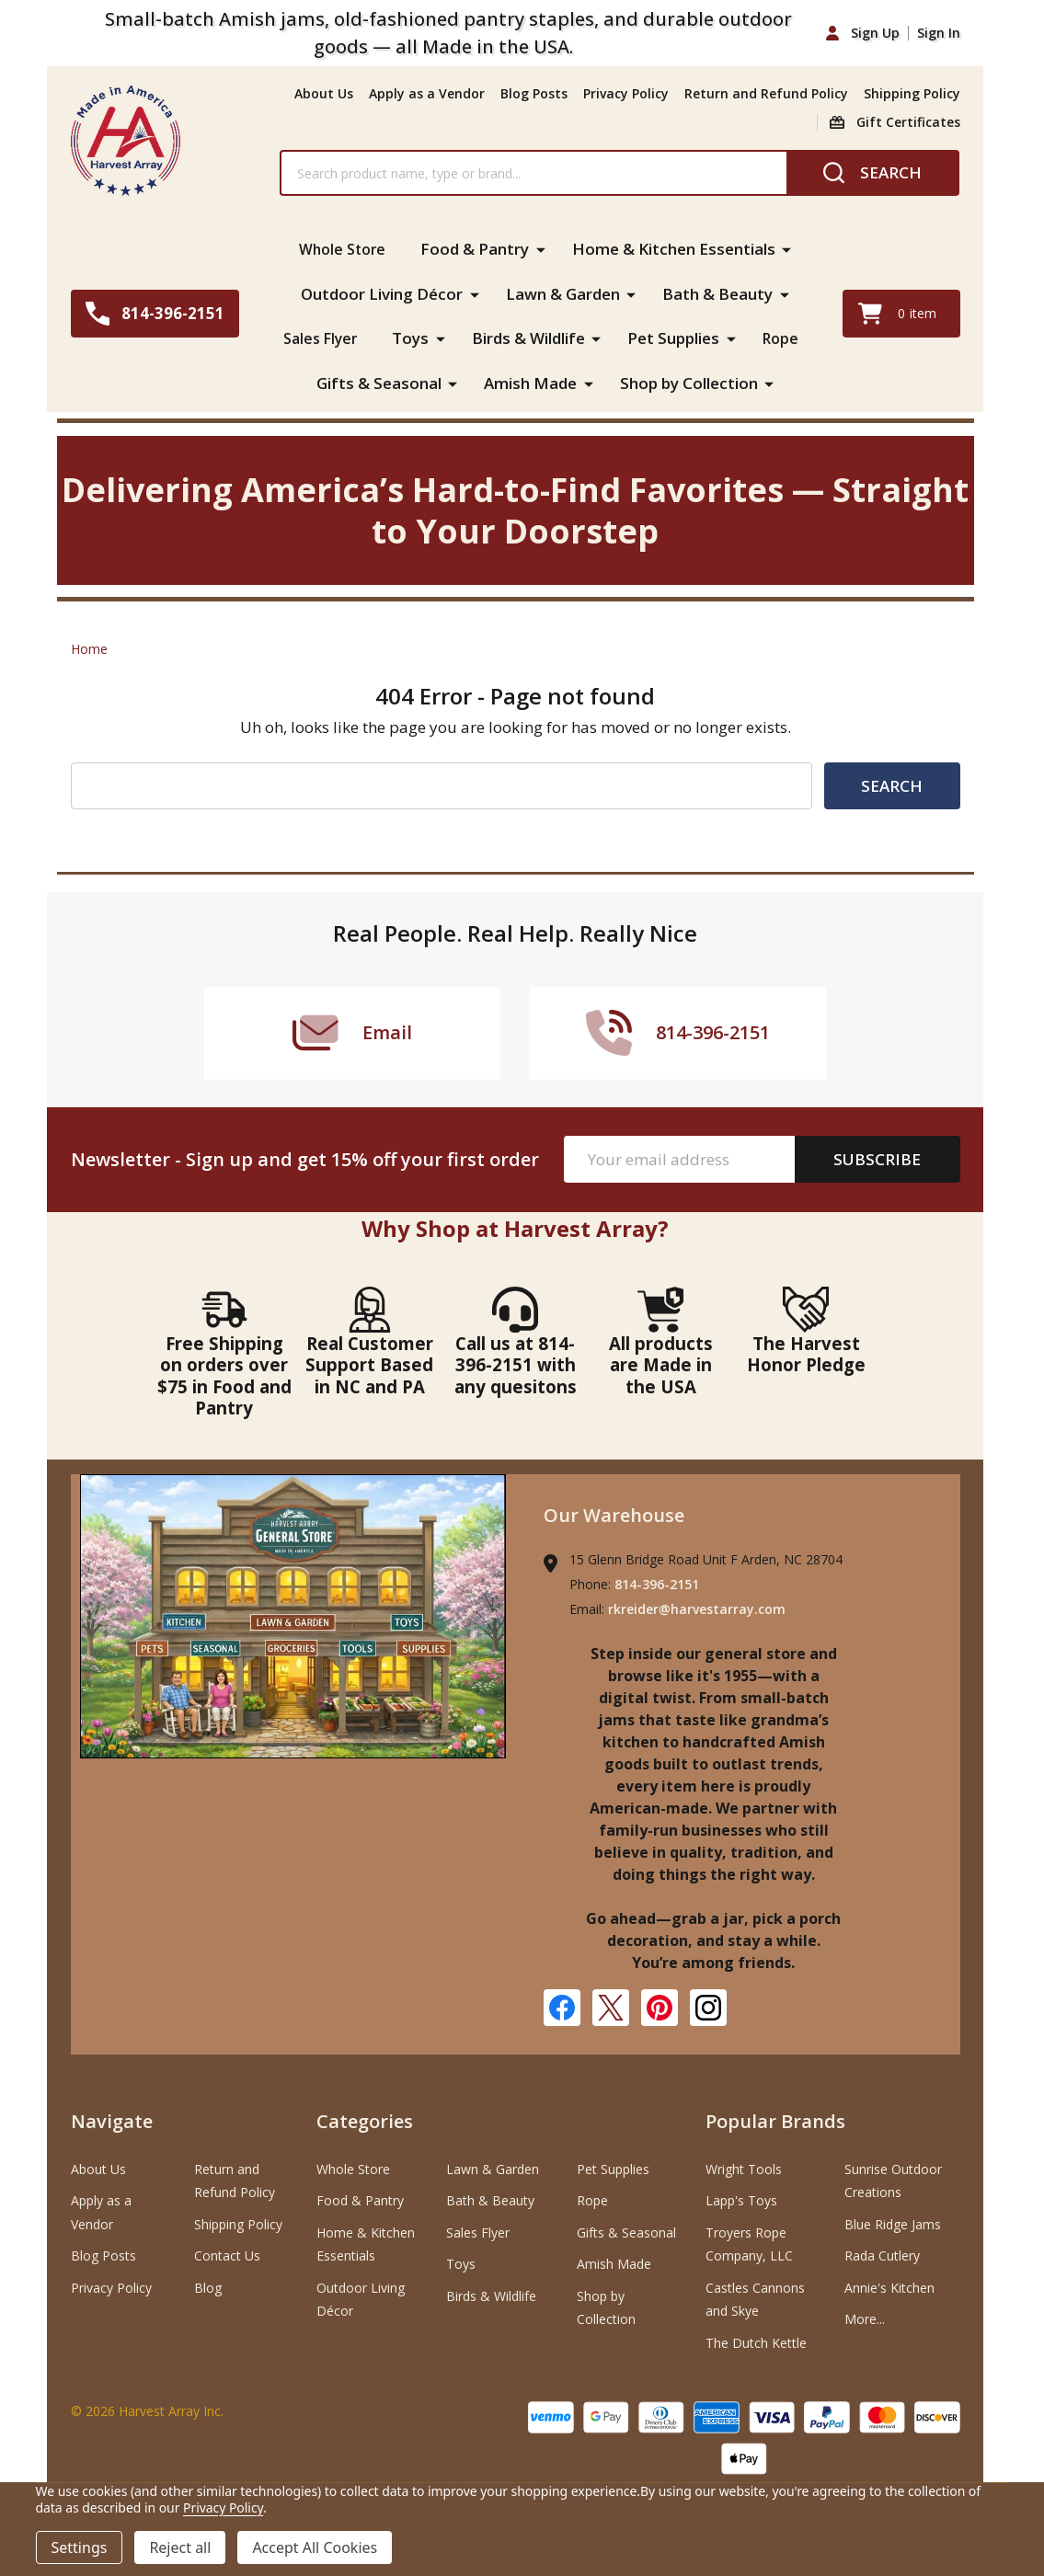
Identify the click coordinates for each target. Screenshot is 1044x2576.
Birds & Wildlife (530, 337)
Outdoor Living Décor (382, 292)
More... (864, 2317)
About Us (323, 93)
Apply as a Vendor (427, 93)
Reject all (180, 2547)
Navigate (112, 2120)
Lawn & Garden (563, 292)
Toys (412, 337)
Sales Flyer (319, 337)
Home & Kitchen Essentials (676, 248)
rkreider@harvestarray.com (697, 1608)
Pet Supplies (675, 337)
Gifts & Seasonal (379, 381)
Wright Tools (744, 2167)
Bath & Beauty (717, 292)
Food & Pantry (477, 248)
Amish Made (530, 381)
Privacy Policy (626, 93)
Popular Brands (775, 2120)
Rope (783, 337)
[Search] (872, 173)
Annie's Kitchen (889, 2286)
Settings (80, 2547)
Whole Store (341, 248)
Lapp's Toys (741, 2199)
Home (89, 647)
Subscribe (877, 1158)
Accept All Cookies (314, 2547)
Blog (208, 2286)
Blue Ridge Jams (892, 2222)
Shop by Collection (689, 381)
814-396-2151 (656, 1583)
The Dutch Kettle (756, 2341)
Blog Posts (534, 93)
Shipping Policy (912, 93)
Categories (364, 2120)
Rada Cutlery (882, 2254)
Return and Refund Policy (766, 93)
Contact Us (227, 2254)
